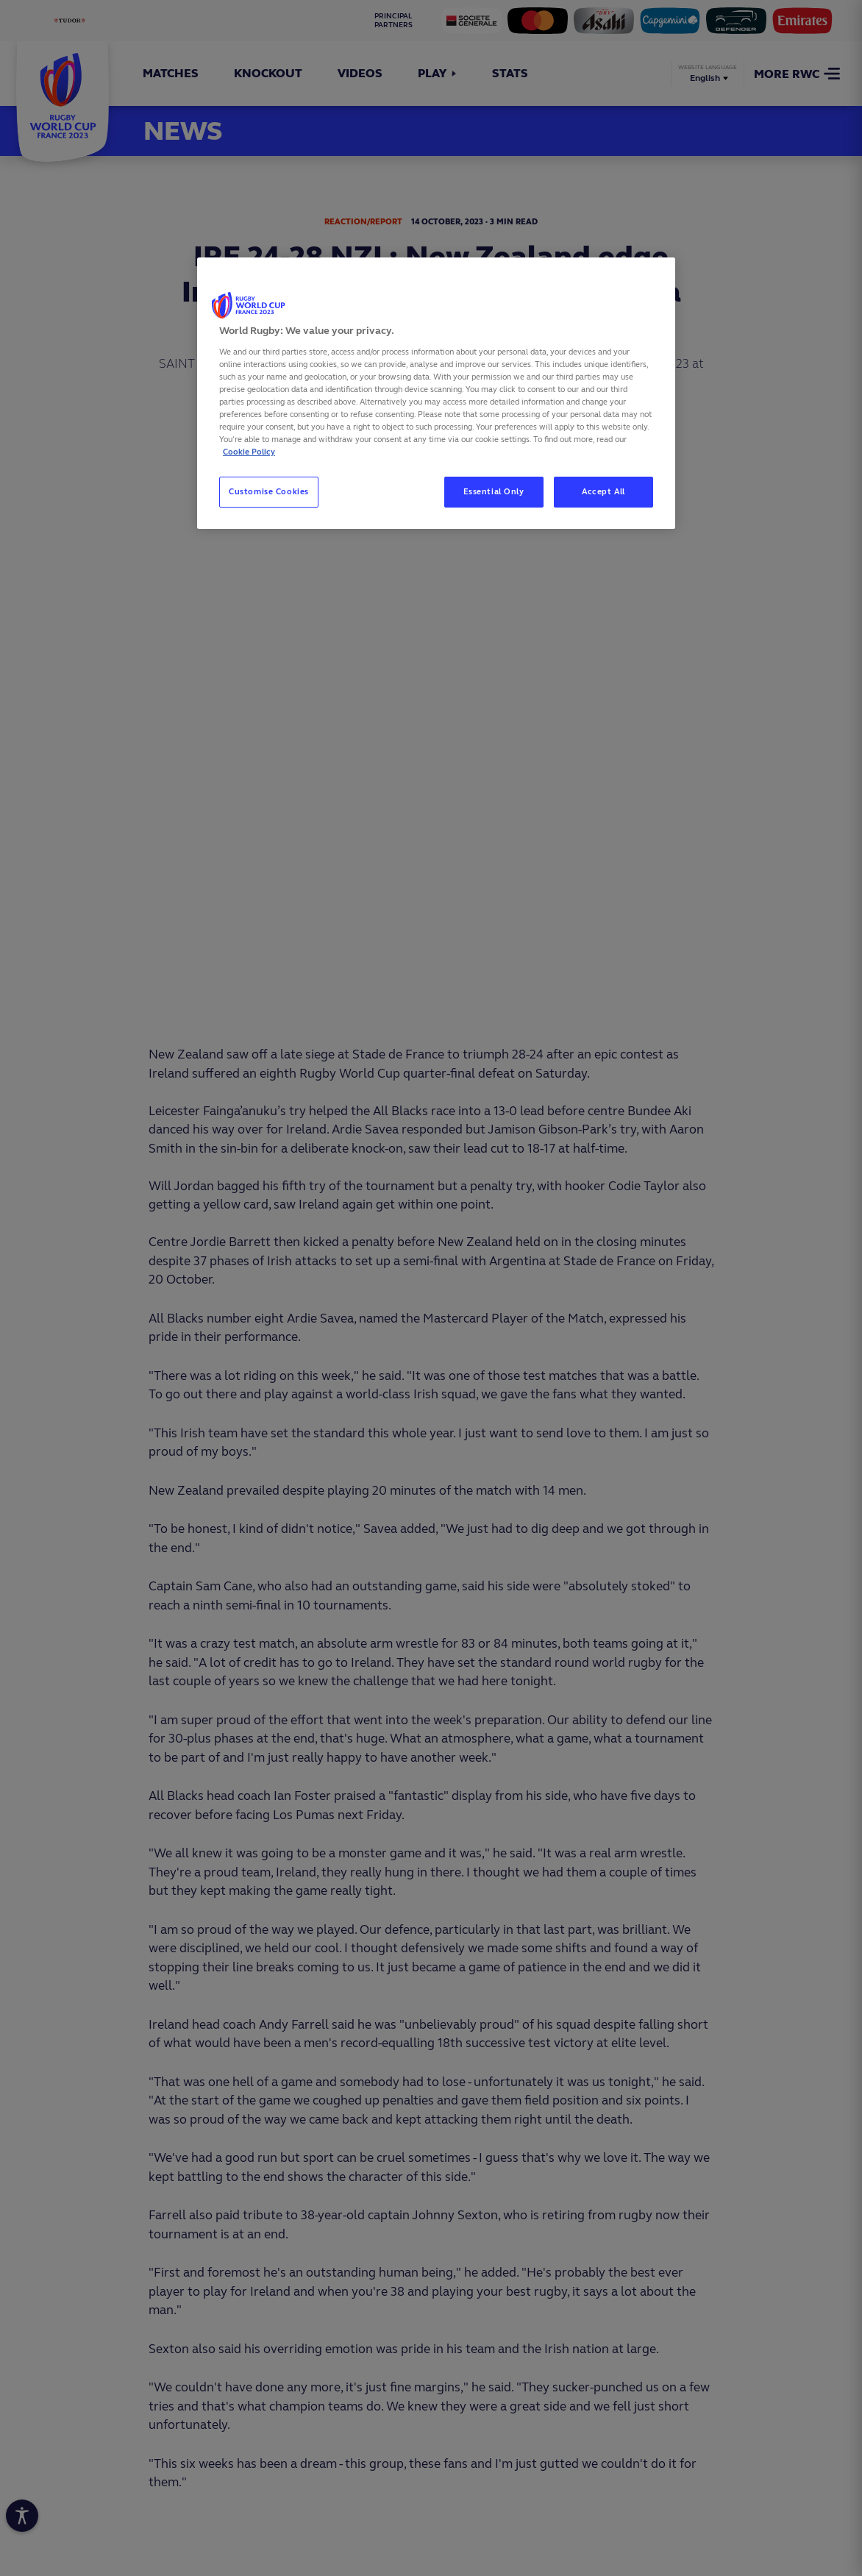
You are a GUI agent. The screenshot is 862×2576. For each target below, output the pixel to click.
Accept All (603, 491)
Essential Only (493, 491)
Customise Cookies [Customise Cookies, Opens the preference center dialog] (269, 491)
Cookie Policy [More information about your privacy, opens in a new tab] (249, 451)
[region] (436, 393)
